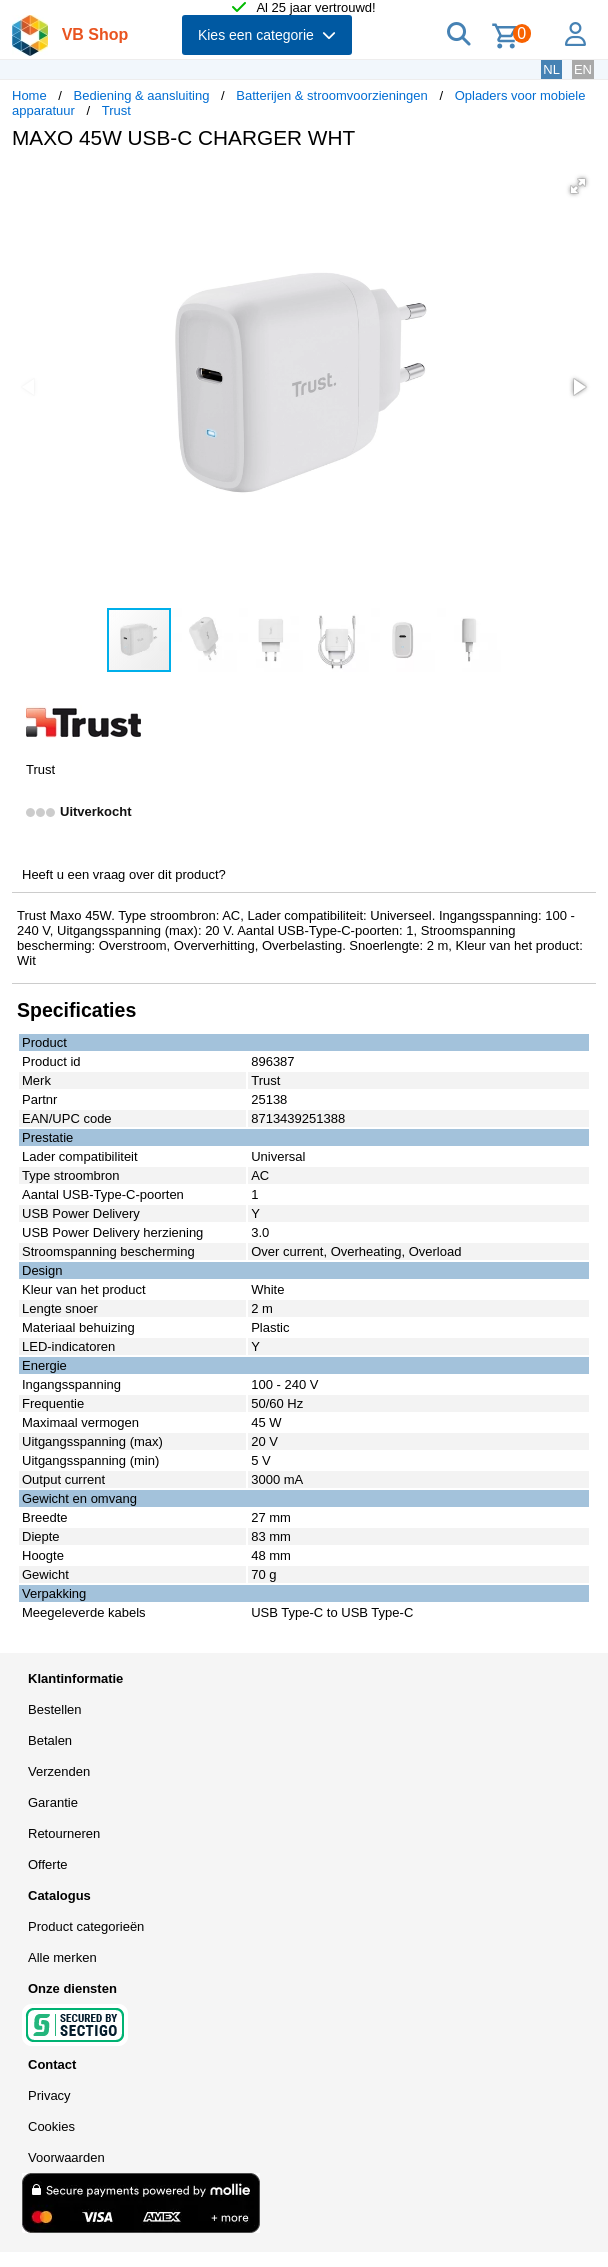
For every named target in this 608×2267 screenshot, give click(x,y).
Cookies (51, 2126)
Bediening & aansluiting (142, 95)
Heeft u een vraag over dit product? (124, 874)
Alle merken (62, 1957)
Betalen (50, 1740)
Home (29, 95)
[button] (578, 186)
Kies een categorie (267, 35)
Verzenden (59, 1771)
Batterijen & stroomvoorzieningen (332, 95)
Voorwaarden (66, 2157)
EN (583, 69)
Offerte (48, 1864)
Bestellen (54, 1709)
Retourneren (64, 1833)
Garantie (53, 1802)
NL (551, 69)
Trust (116, 110)
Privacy (49, 2095)
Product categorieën (86, 1926)
